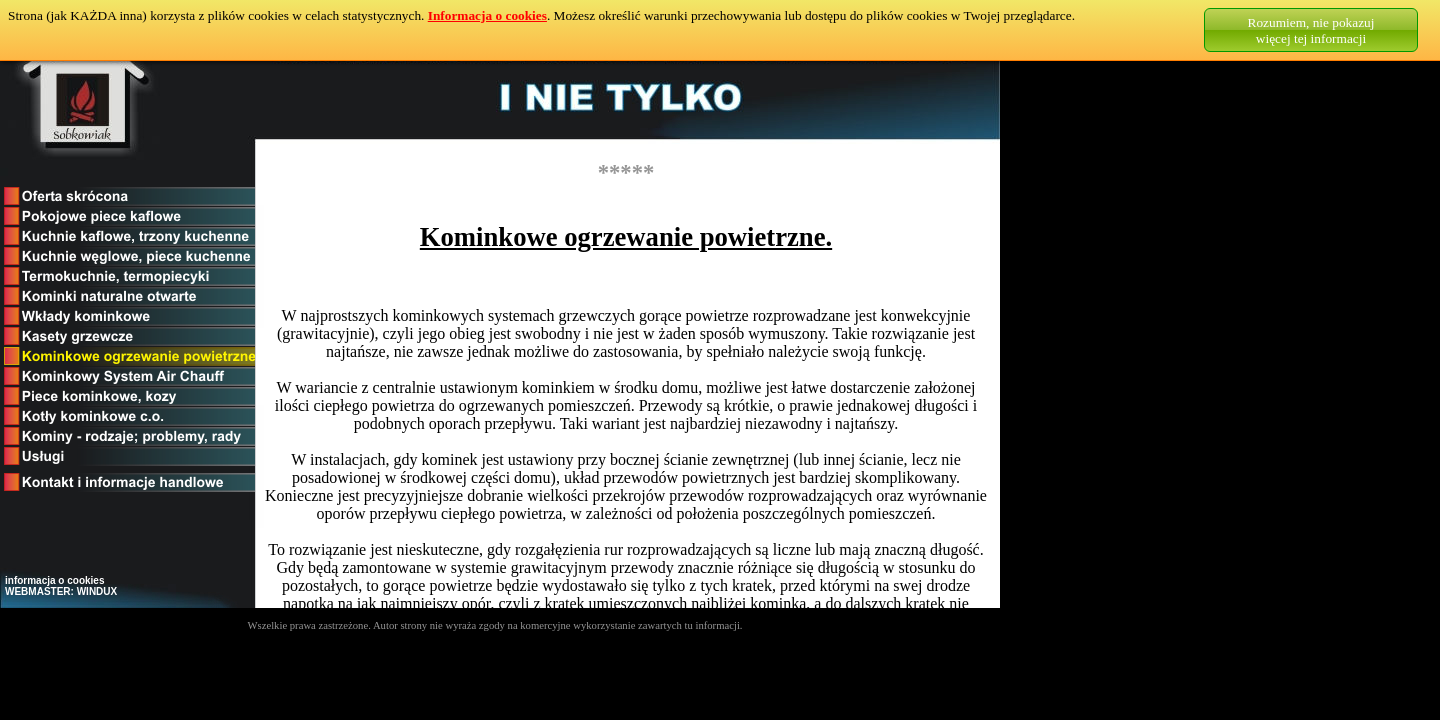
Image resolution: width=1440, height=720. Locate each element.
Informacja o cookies (487, 15)
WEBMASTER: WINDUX (61, 591)
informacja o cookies (54, 580)
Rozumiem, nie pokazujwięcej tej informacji (1311, 30)
